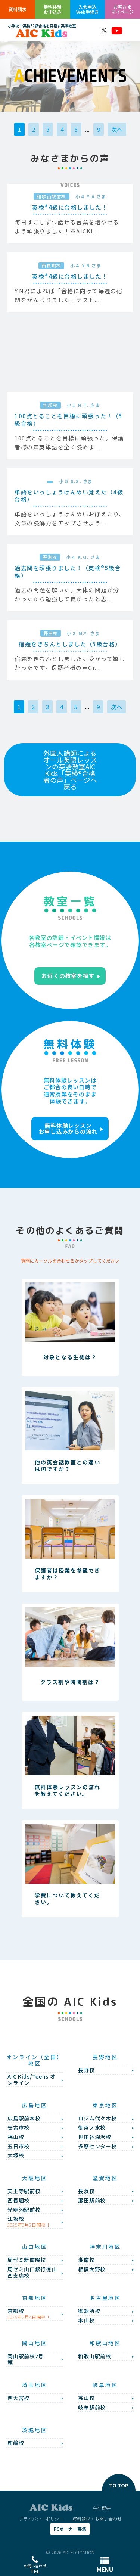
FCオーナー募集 (70, 2529)
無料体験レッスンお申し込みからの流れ (68, 1128)
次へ (116, 129)
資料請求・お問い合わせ (97, 2519)
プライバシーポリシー (41, 2519)
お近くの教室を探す (67, 976)
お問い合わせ (35, 2565)
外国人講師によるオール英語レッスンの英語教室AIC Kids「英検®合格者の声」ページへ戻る (70, 769)
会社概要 (102, 2508)
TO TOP (118, 2485)
